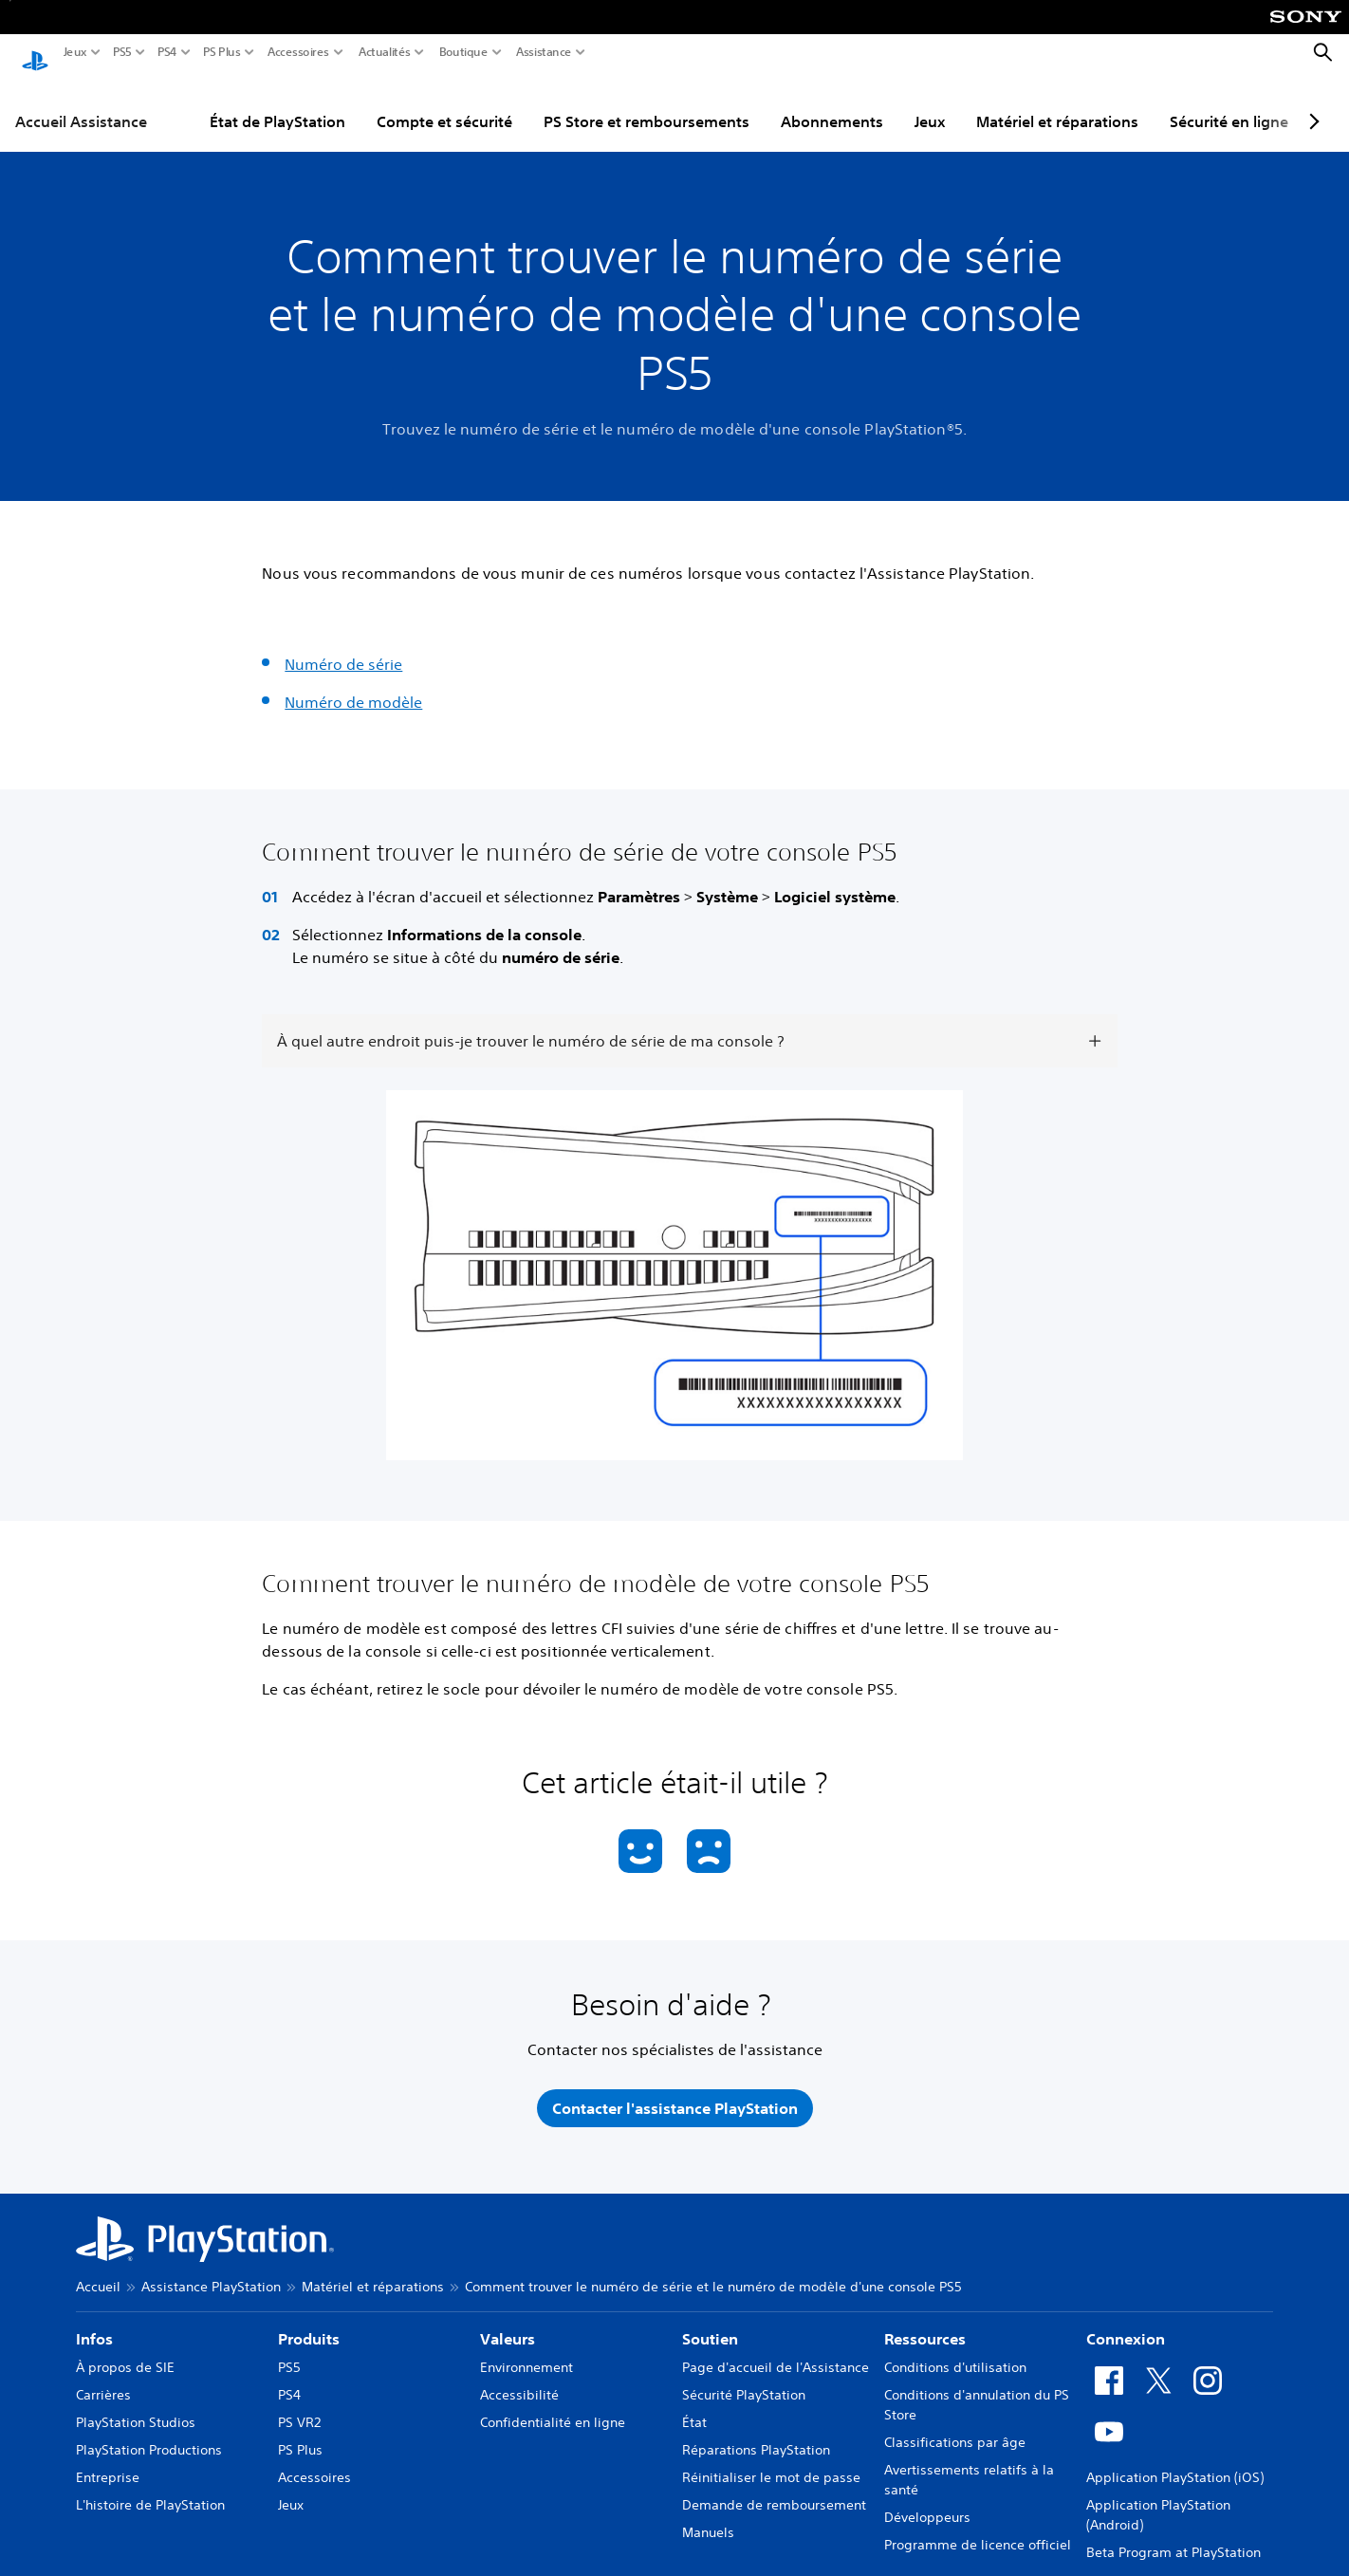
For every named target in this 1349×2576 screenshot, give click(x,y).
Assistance (544, 52)
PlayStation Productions (149, 2431)
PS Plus (222, 52)
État (694, 2404)
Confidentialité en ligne (552, 2404)
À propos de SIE (125, 2349)
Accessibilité (519, 2376)
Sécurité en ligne (1229, 103)
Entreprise (107, 2459)
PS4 (167, 52)
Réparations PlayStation (756, 2431)
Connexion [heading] (1125, 2320)
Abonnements (832, 103)
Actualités (385, 52)
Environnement (526, 2349)
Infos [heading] (94, 2320)
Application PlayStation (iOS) (1175, 2459)
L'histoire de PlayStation (150, 2486)
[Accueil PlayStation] (35, 53)
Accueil (98, 2268)
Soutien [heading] (710, 2320)
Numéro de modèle (353, 684)
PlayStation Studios (135, 2404)
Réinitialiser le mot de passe (771, 2459)
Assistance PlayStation (211, 2268)
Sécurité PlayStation (743, 2376)
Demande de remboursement (774, 2486)
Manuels (708, 2514)
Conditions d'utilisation (955, 2349)
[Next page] (1311, 103)
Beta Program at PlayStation (1173, 2534)
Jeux (75, 52)
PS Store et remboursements (646, 103)
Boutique (464, 52)
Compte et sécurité (444, 103)
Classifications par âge (955, 2424)
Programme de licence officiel (977, 2526)
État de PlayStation (277, 103)
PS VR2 (299, 2404)
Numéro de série (343, 646)
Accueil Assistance (81, 103)
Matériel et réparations (1057, 103)
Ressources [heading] (925, 2320)
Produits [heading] (309, 2320)
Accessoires (298, 52)
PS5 (122, 52)
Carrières (103, 2376)
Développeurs (927, 2499)
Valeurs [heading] (507, 2320)
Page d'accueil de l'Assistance (775, 2349)
